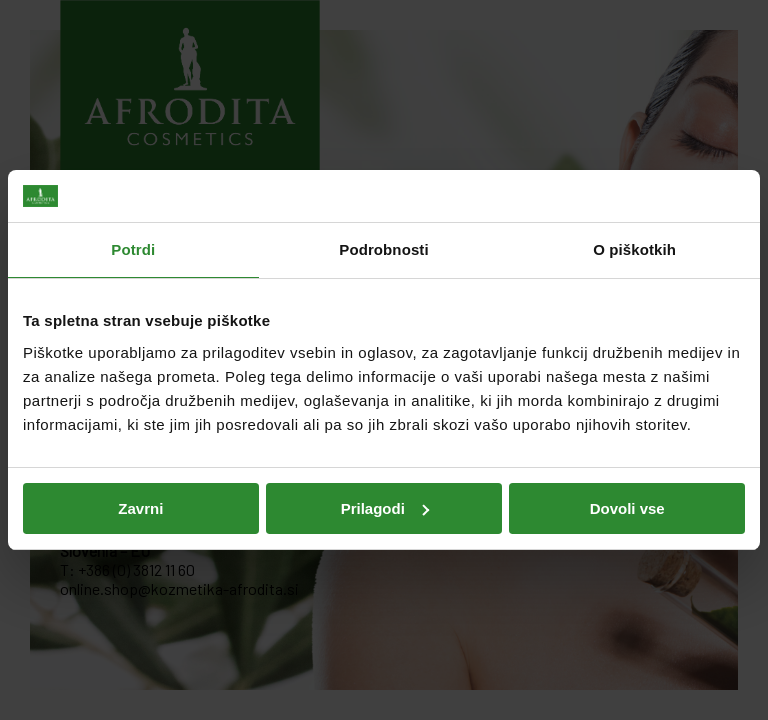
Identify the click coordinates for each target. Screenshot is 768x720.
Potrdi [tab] (133, 249)
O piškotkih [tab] (634, 249)
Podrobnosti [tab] (383, 249)
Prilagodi (385, 508)
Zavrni (140, 508)
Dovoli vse (627, 508)
